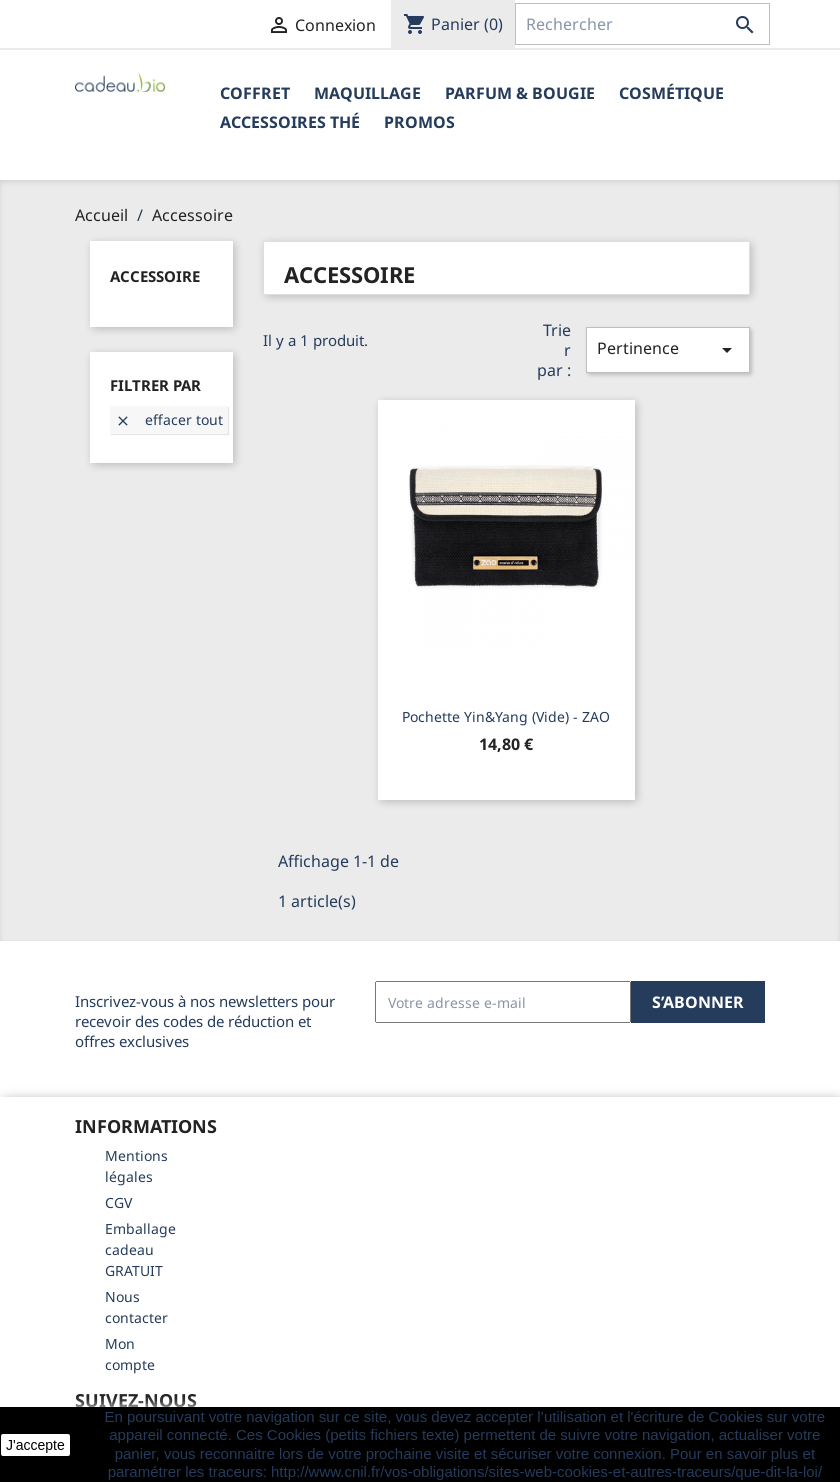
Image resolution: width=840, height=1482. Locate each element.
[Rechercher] (642, 24)
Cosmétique (671, 93)
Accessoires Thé (290, 122)
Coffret (255, 93)
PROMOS (419, 122)
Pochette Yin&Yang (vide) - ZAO (506, 716)
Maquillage (367, 93)
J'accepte (35, 1445)
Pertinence (668, 349)
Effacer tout (169, 419)
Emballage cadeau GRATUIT (140, 1249)
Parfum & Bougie (520, 93)
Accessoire (155, 276)
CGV (118, 1202)
